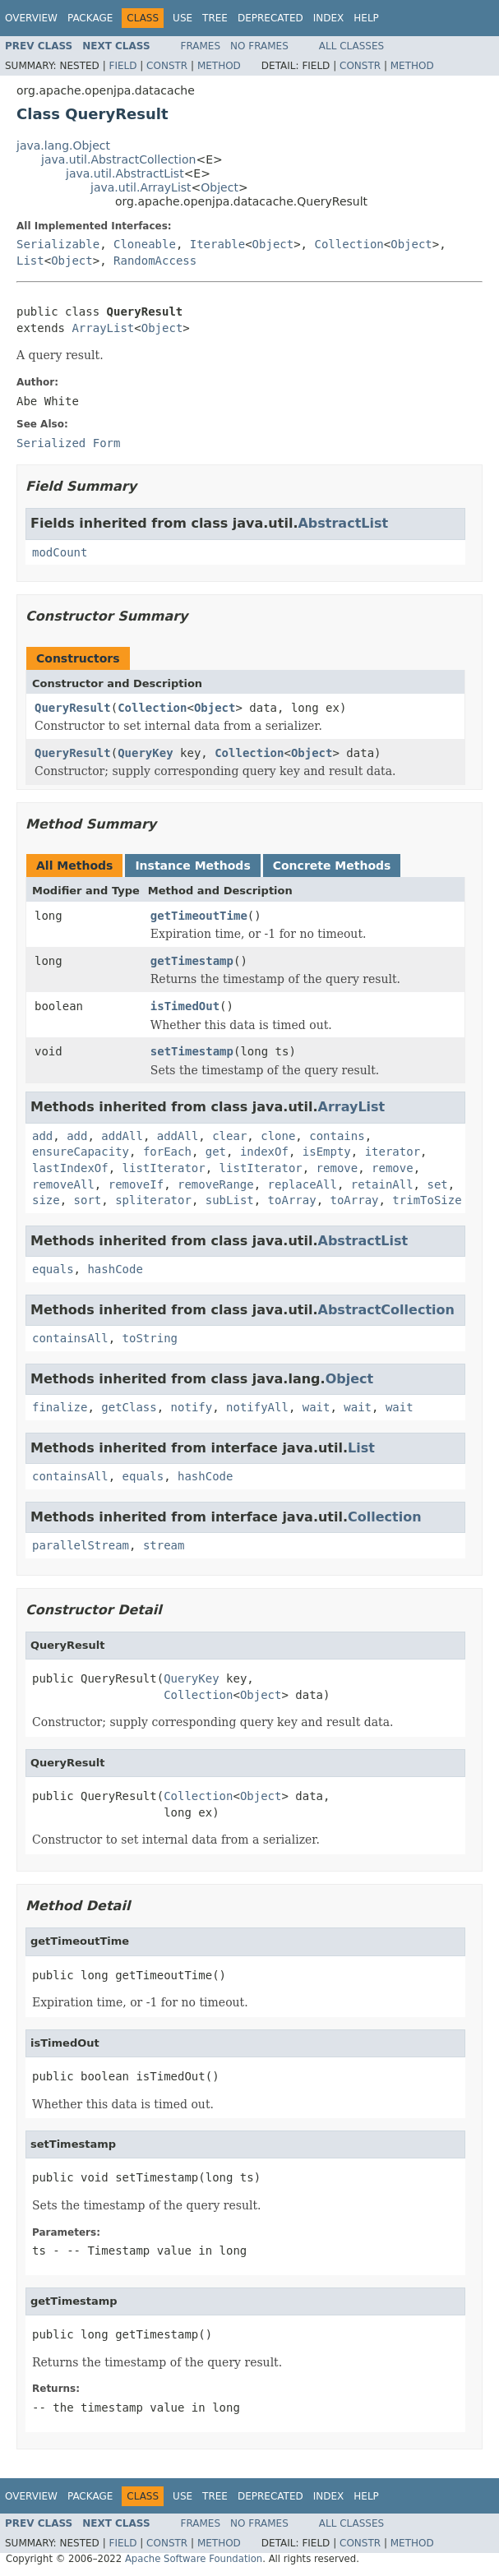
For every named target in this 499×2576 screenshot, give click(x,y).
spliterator (153, 1200)
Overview (31, 18)
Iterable (217, 244)
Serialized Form (68, 443)
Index (328, 18)
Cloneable (144, 244)
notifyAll (257, 1407)
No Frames (259, 46)
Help (366, 18)
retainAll (382, 1184)
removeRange (216, 1184)
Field (122, 66)
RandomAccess (154, 260)
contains (336, 1136)
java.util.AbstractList (125, 173)
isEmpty (327, 1151)
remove (337, 1168)
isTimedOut (184, 1006)
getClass (128, 1407)
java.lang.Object (63, 145)
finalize (59, 1407)
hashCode (114, 1269)
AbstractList (343, 523)
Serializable (57, 244)
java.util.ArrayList (141, 187)
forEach (167, 1151)
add (42, 1136)
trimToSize (426, 1200)
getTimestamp (191, 960)
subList (230, 1200)
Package (90, 18)
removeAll (63, 1184)
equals (53, 1269)
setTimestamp (191, 1051)
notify (192, 1407)
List (30, 260)
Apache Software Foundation (193, 2558)
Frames (201, 46)
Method (219, 66)
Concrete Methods (332, 865)
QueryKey (145, 752)
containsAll (70, 1338)
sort (88, 1200)
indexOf (264, 1151)
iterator (392, 1151)
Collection (348, 244)
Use (182, 18)
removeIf (136, 1184)
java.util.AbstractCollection (118, 159)
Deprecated (270, 18)
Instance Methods (192, 865)
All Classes (351, 46)
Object (219, 187)
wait (316, 1407)
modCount (59, 552)
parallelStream (80, 1545)
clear (229, 1136)
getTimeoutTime (198, 915)
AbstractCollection (386, 1310)
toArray (292, 1200)
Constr (166, 66)
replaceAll (302, 1184)
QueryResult (73, 707)
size (46, 1200)
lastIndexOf (70, 1168)
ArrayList (103, 328)
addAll (122, 1136)
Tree (215, 18)
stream (164, 1545)
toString (150, 1338)
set (437, 1184)
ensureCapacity (80, 1151)
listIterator (164, 1168)
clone (278, 1136)
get (216, 1151)
